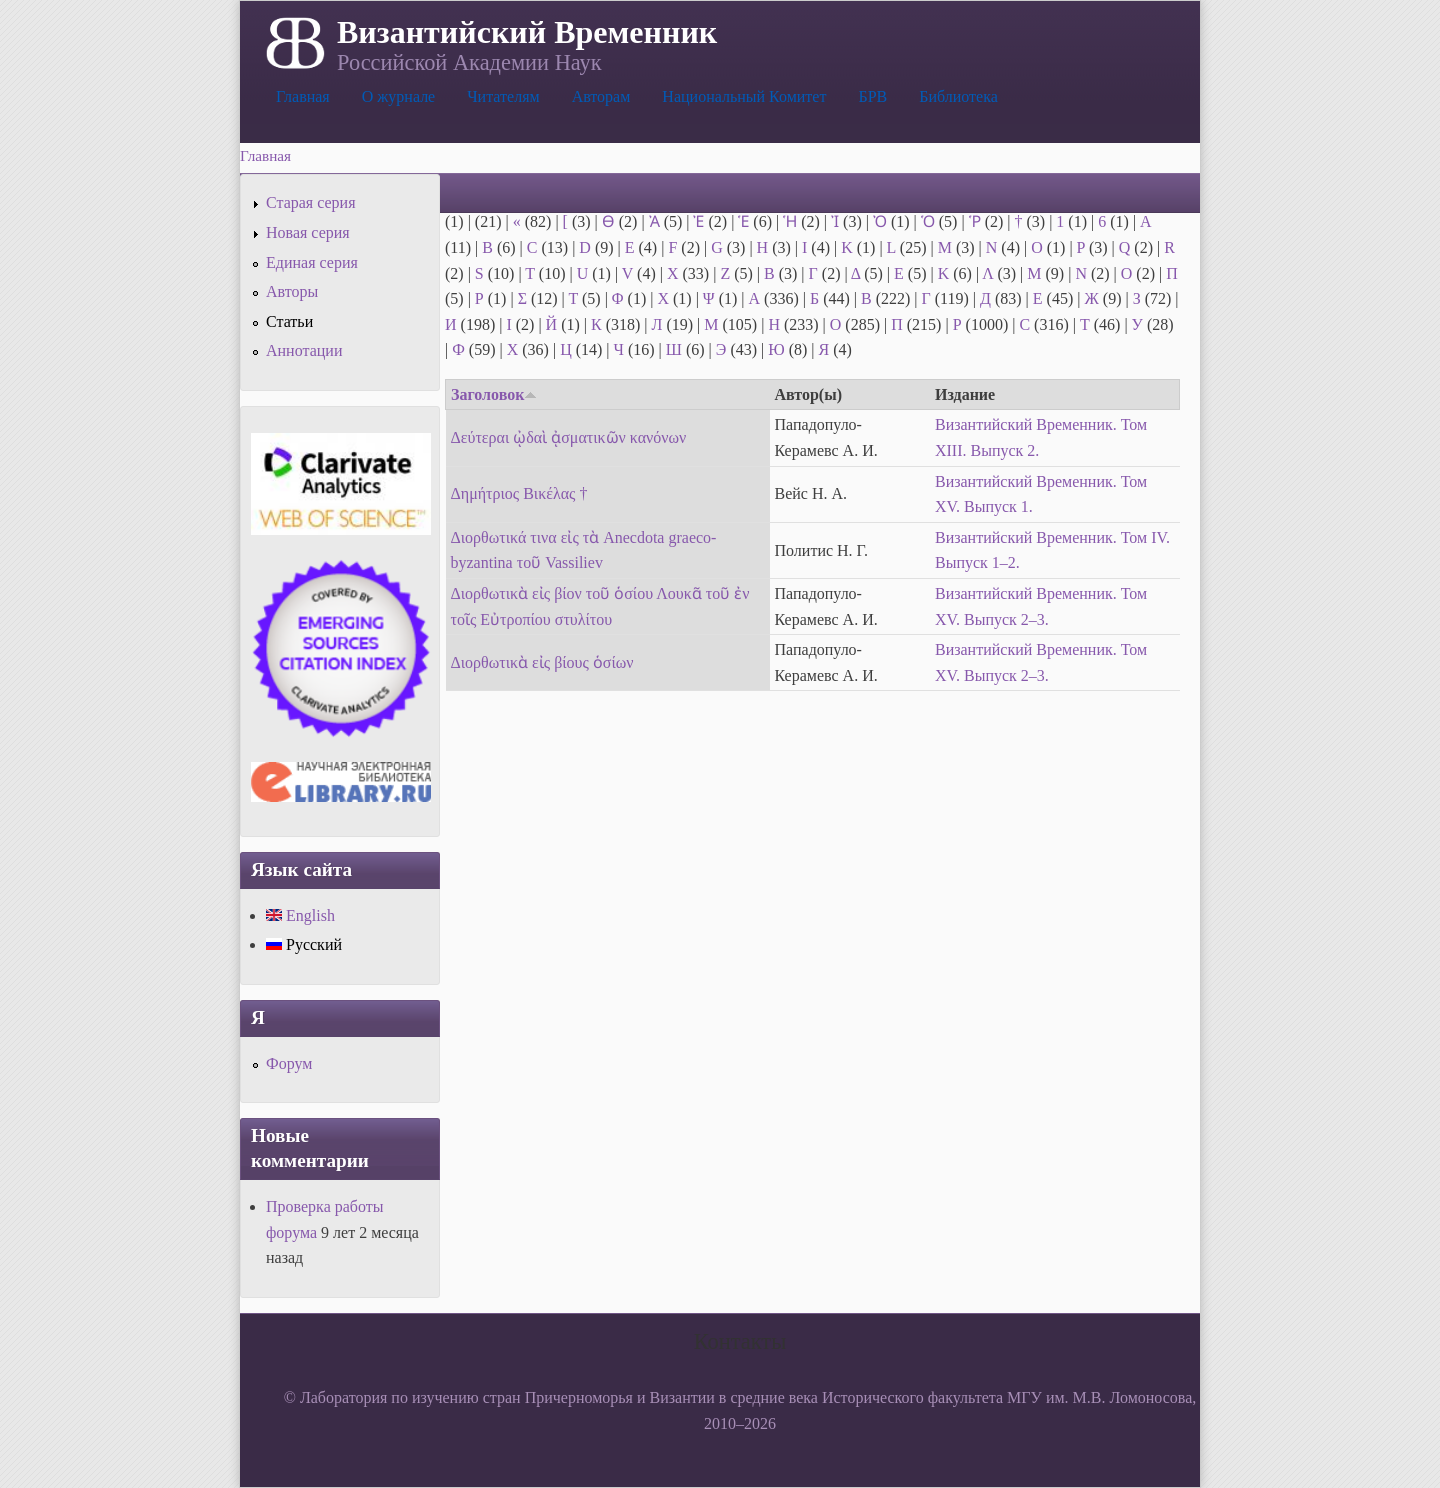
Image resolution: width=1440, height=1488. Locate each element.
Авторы (292, 291)
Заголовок (494, 394)
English (300, 915)
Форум (289, 1063)
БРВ (872, 96)
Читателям (503, 96)
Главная (303, 96)
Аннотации (304, 350)
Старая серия (311, 202)
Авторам (601, 96)
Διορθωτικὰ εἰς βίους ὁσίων (542, 662)
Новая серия (308, 232)
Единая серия (312, 262)
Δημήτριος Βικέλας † (519, 493)
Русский (304, 944)
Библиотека (958, 96)
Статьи (289, 321)
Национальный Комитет (744, 96)
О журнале (399, 96)
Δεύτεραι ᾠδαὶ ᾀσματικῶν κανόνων (569, 437)
